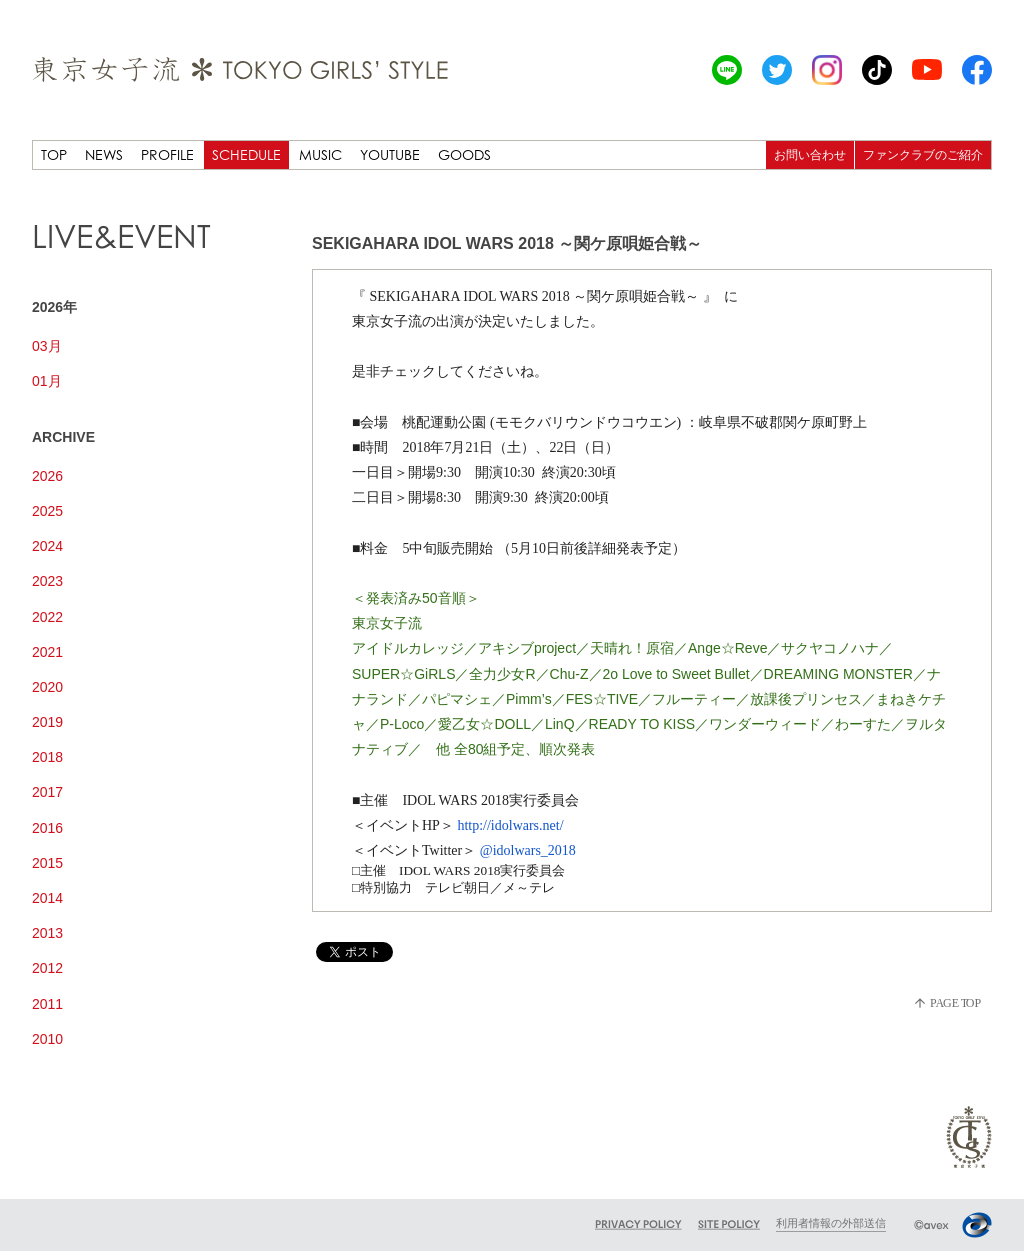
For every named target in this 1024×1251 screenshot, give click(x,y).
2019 (47, 722)
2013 (47, 933)
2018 (47, 757)
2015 (47, 863)
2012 (47, 968)
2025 (47, 511)
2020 (47, 687)
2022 (47, 617)
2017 (47, 792)
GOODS (464, 154)
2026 (47, 476)
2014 (47, 898)
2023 (47, 581)
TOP (54, 154)
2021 (47, 652)
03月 (47, 346)
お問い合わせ (810, 154)
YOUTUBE (390, 154)
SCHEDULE (246, 154)
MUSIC (320, 154)
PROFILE (167, 154)
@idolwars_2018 (528, 850)
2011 (47, 1004)
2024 (47, 546)
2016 (47, 828)
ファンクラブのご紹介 (923, 154)
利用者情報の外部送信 (831, 1223)
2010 (47, 1039)
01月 (47, 381)
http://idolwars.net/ (510, 825)
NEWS (104, 154)
